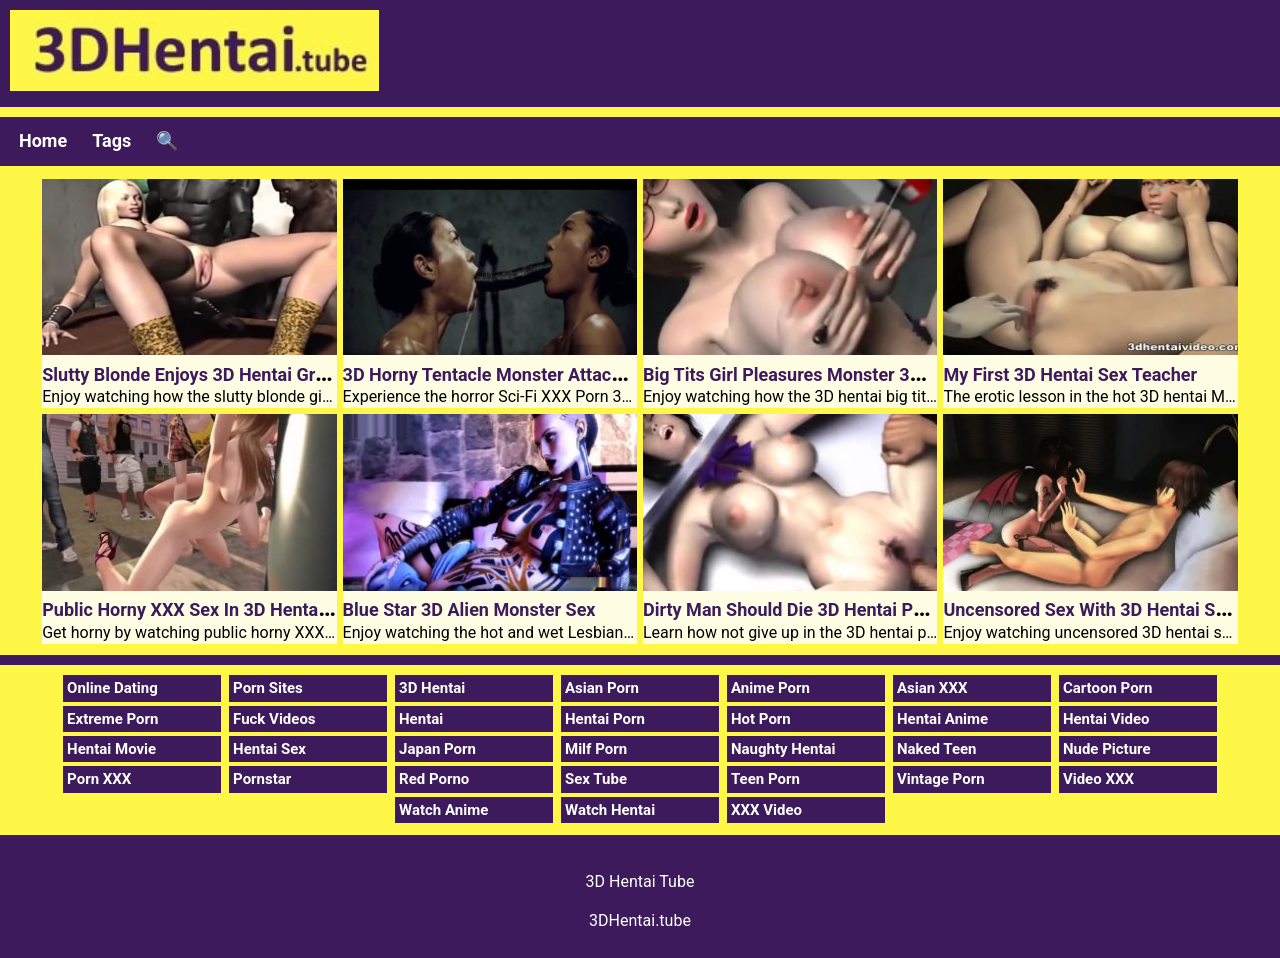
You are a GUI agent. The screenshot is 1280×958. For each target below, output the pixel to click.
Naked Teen (937, 749)
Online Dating (112, 688)
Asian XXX (932, 688)
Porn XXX (99, 779)
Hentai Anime (942, 719)
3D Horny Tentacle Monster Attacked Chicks (521, 374)
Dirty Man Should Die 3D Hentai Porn (791, 609)
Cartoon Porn (1108, 688)
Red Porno (434, 779)
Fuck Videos (274, 719)
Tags (111, 140)
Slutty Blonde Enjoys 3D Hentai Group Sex (211, 374)
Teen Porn (765, 779)
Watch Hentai (610, 810)
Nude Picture (1107, 749)
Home (43, 140)
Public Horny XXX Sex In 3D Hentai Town (206, 609)
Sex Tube (596, 779)
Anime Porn (770, 688)
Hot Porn (761, 719)
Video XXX (1098, 779)
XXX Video (766, 810)
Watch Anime (443, 810)
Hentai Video (1106, 719)
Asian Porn (602, 688)
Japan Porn (437, 749)
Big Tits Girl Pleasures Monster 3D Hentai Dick (831, 374)
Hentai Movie (111, 749)
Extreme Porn (112, 719)
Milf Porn (596, 749)
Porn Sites (268, 688)
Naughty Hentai (783, 749)
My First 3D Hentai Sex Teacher (1070, 374)
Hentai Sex (269, 749)
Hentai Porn (605, 719)
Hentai (421, 719)
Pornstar (262, 779)
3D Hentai (432, 688)
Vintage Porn (941, 779)
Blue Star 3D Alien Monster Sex (469, 609)
